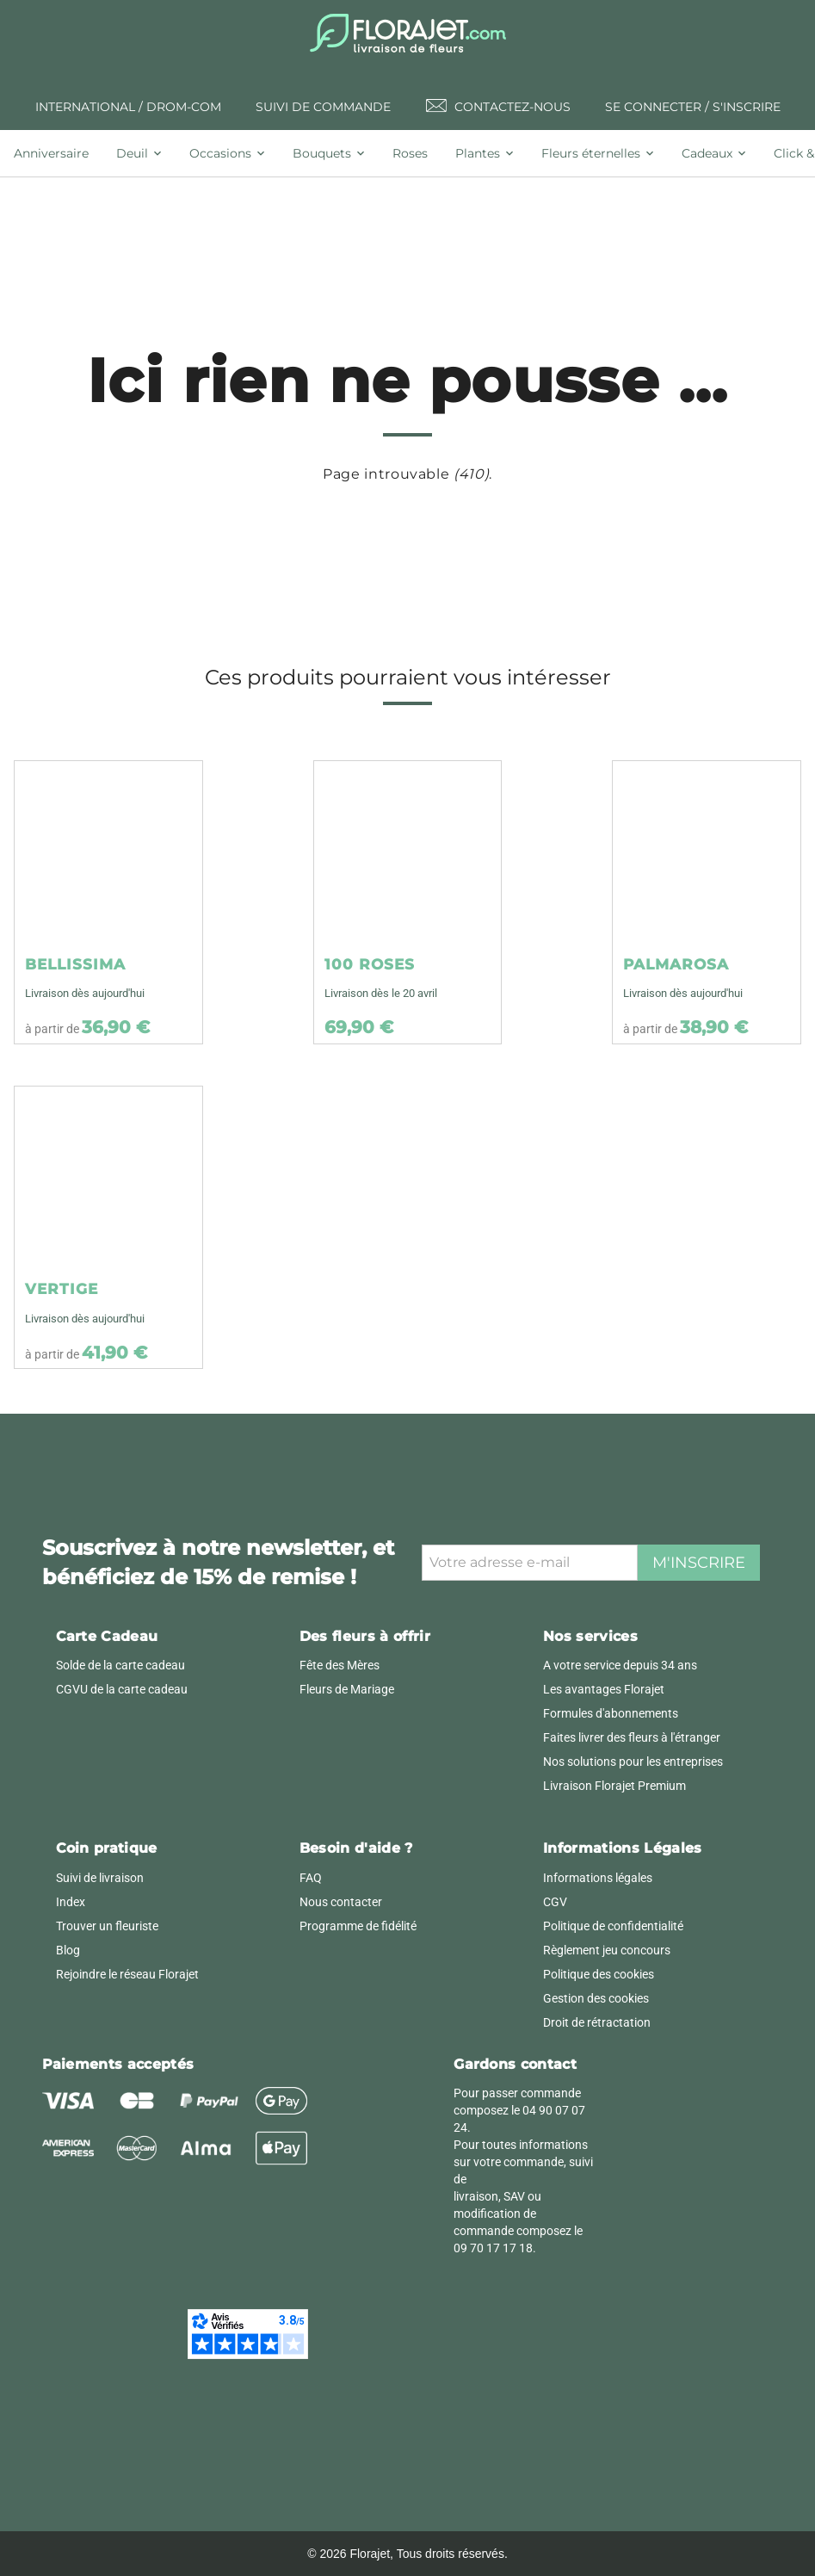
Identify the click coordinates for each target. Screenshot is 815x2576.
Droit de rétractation (597, 2022)
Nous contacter (340, 1902)
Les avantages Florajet (603, 1689)
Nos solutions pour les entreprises (633, 1761)
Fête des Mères (339, 1665)
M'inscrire (698, 1562)
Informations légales (597, 1878)
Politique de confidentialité (613, 1926)
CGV (555, 1902)
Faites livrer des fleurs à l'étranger (631, 1737)
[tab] (58, 153)
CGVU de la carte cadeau (122, 1689)
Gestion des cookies (596, 1998)
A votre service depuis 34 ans (620, 1665)
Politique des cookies (598, 1974)
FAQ (310, 1878)
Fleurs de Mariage (346, 1689)
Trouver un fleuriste (107, 1926)
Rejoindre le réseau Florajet (127, 1974)
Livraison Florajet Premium (614, 1786)
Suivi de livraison (100, 1878)
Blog (68, 1950)
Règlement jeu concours (606, 1950)
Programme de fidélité (358, 1926)
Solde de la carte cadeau (120, 1665)
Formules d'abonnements (610, 1713)
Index (70, 1902)
